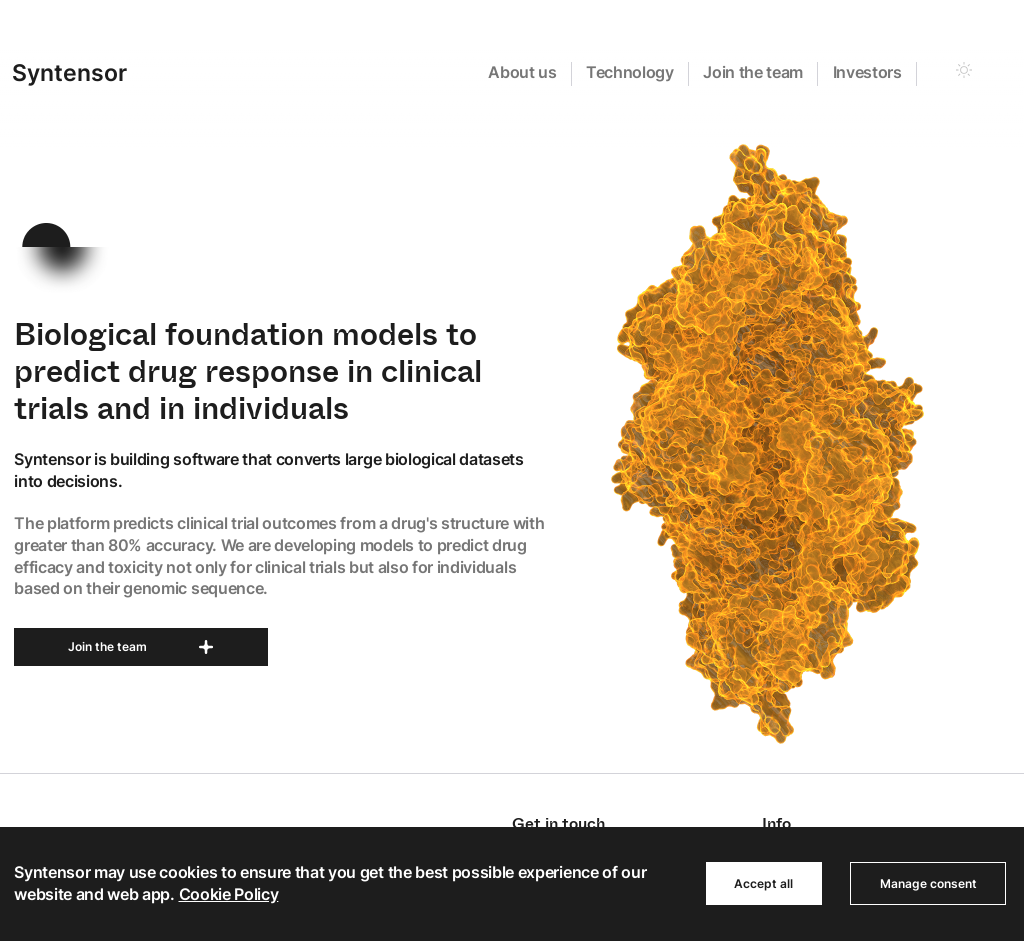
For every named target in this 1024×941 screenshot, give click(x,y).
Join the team (753, 72)
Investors (867, 72)
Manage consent (928, 883)
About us (522, 72)
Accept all (763, 883)
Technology (630, 72)
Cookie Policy (229, 894)
